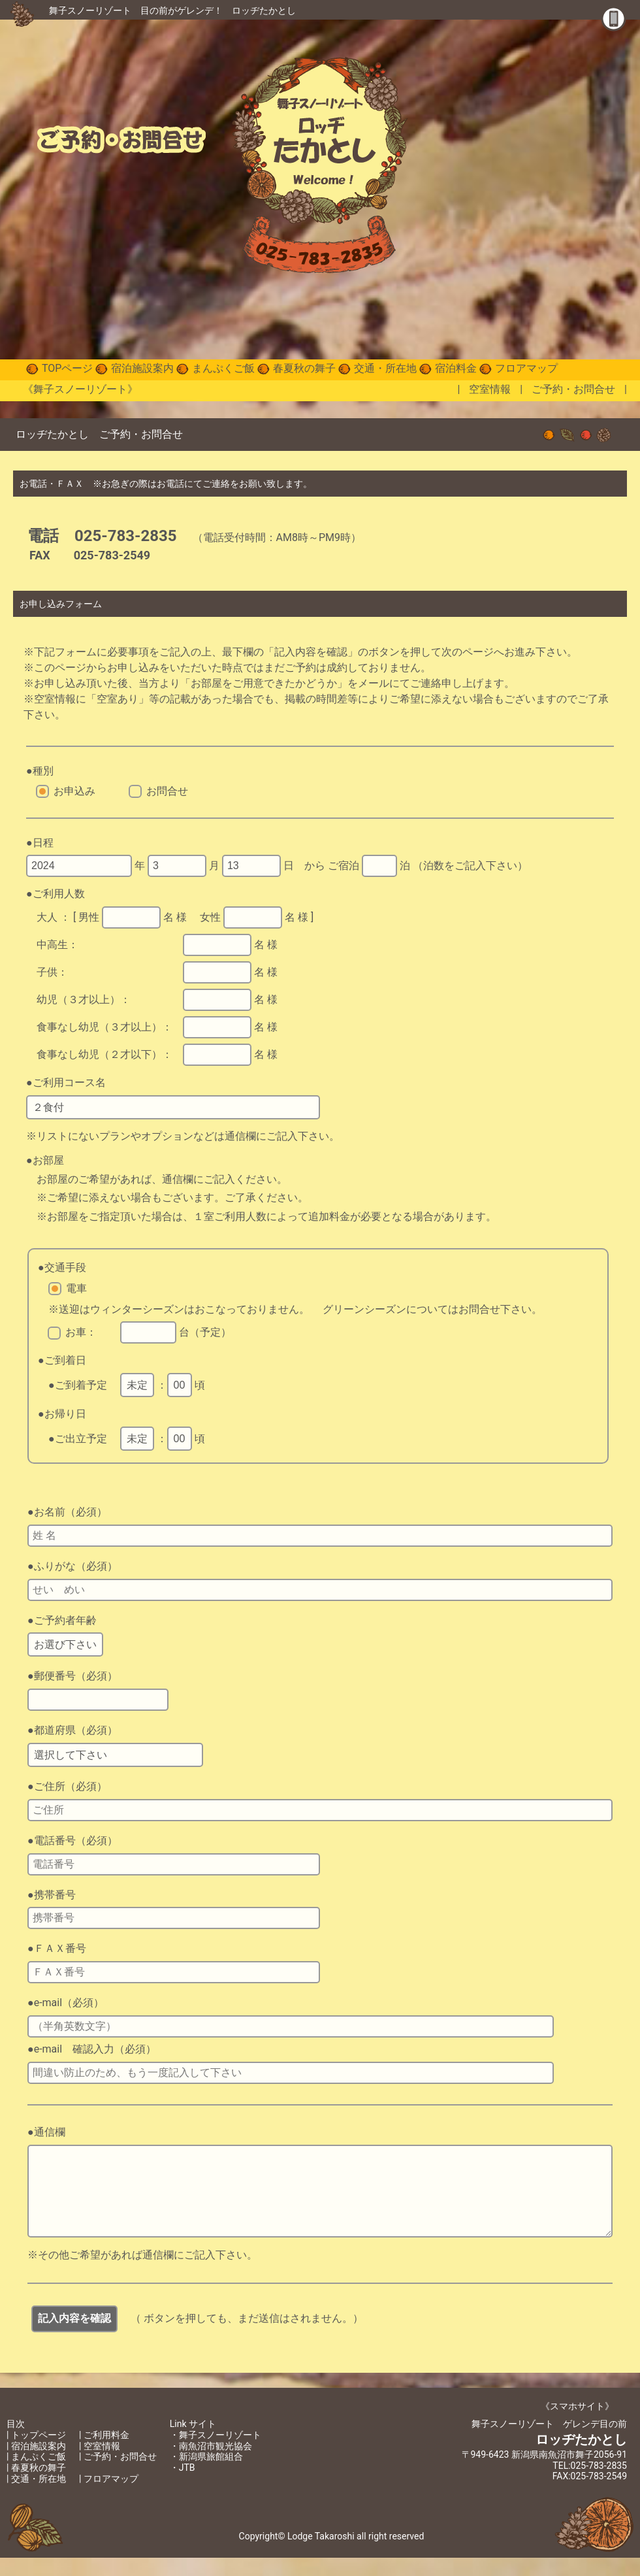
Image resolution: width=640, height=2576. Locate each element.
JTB (187, 2486)
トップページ (38, 2453)
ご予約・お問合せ (573, 389)
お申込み (74, 791)
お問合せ (167, 791)
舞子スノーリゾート (90, 10)
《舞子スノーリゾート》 (80, 389)
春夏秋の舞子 (304, 368)
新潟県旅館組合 (211, 2474)
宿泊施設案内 (142, 368)
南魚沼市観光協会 (215, 2464)
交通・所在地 (385, 368)
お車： (81, 1332)
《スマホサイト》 (577, 2424)
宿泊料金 (456, 368)
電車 (76, 1288)
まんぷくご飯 (223, 368)
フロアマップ (526, 368)
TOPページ (67, 368)
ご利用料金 (106, 2453)
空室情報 (490, 389)
